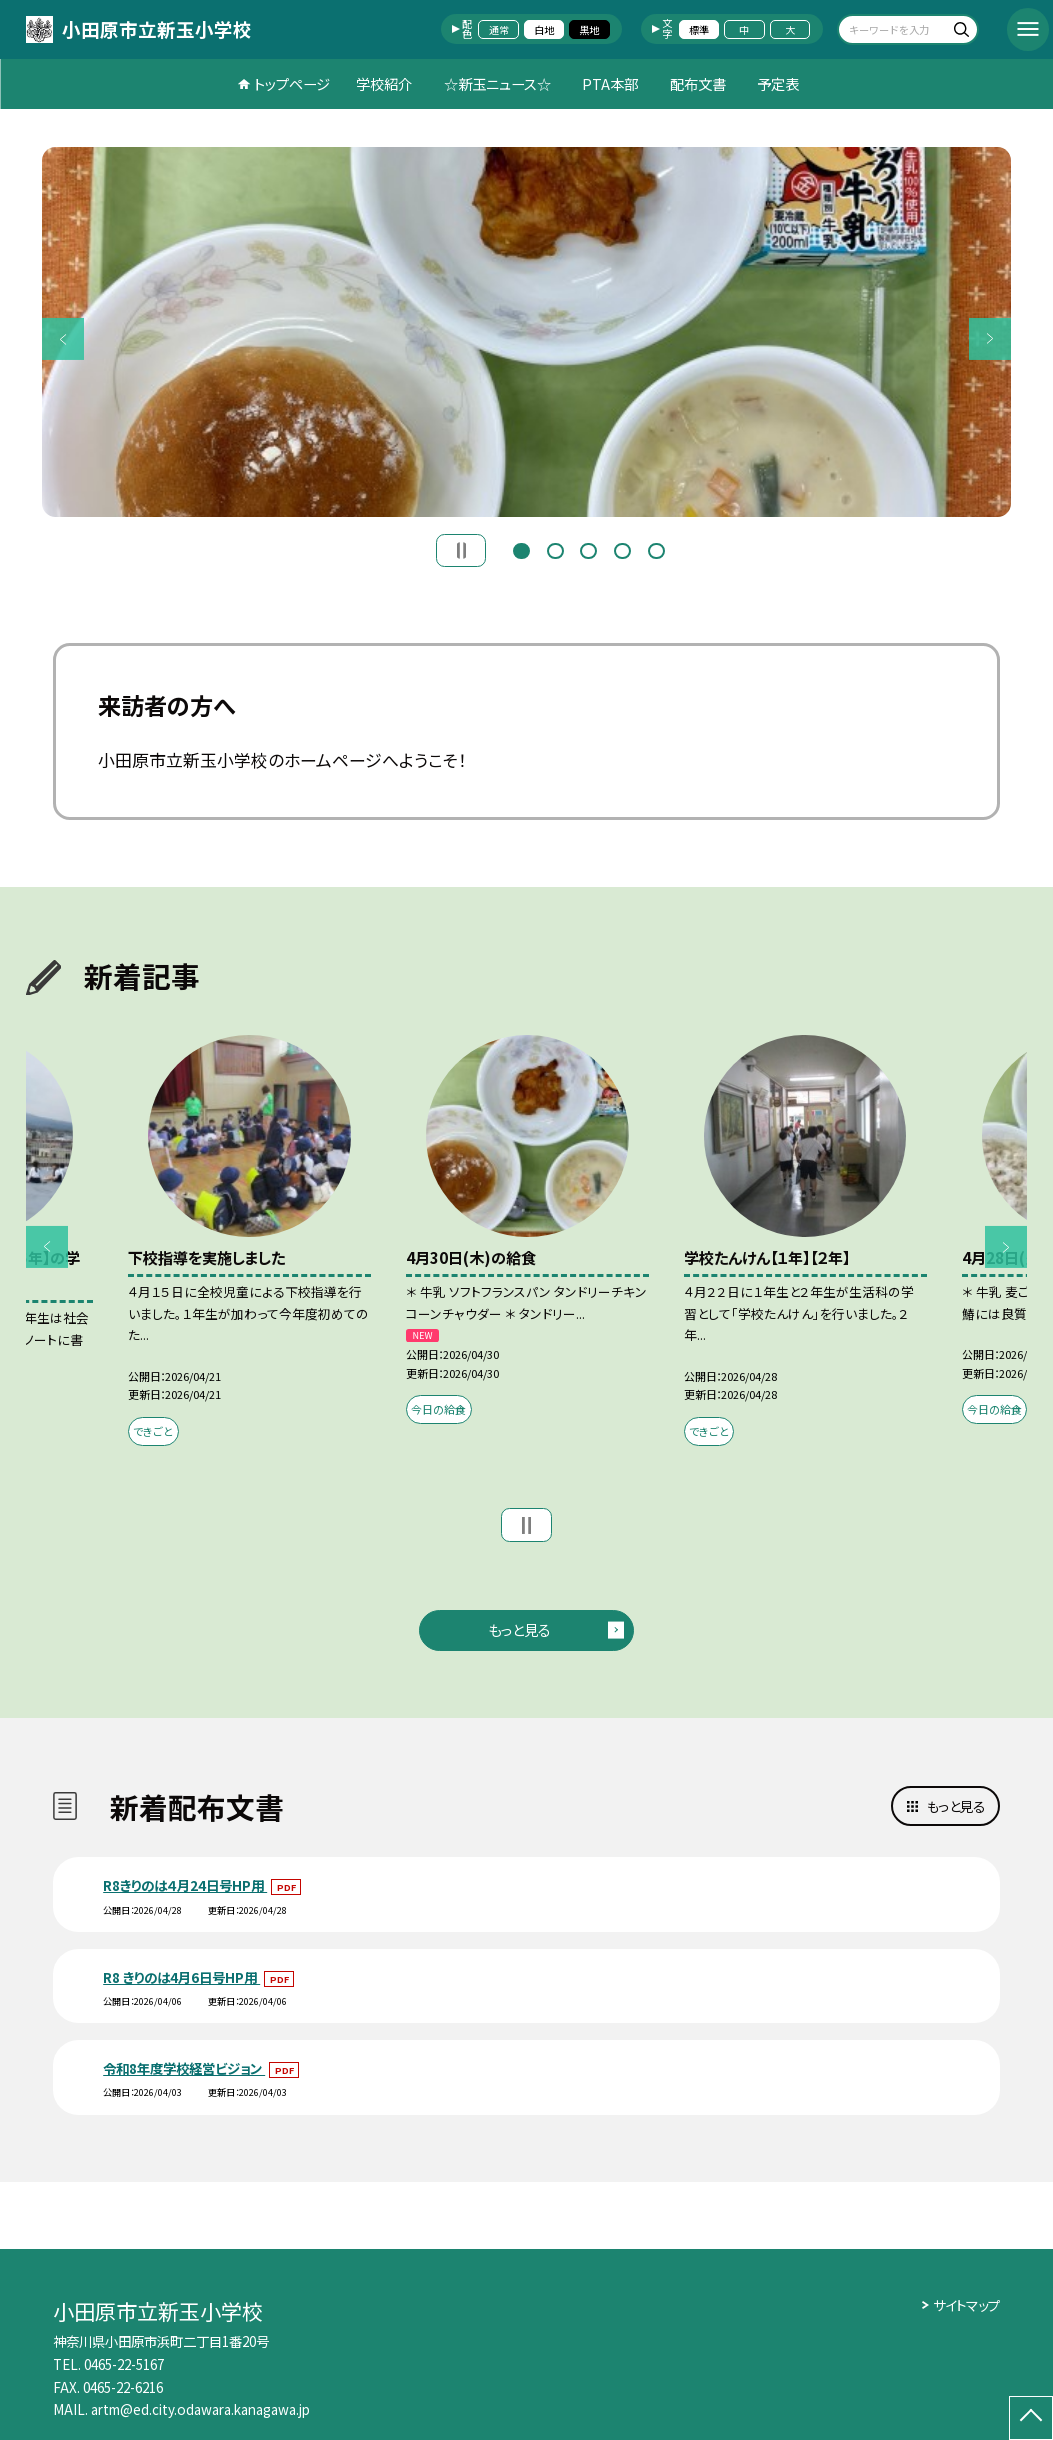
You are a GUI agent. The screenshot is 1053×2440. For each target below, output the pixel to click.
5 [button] (656, 549)
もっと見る (519, 1629)
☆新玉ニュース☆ (497, 83)
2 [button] (555, 549)
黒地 (589, 29)
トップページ (292, 83)
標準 (699, 29)
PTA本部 (610, 83)
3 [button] (588, 549)
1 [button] (521, 549)
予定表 (778, 83)
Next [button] (990, 338)
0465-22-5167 (124, 2364)
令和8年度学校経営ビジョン (184, 2068)
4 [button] (622, 549)
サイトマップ (966, 2305)
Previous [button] (63, 338)
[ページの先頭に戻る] (1031, 2418)
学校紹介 (384, 83)
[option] (526, 332)
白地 (544, 29)
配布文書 (698, 83)
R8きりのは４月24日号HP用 (185, 1885)
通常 (499, 29)
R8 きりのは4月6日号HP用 (181, 1977)
